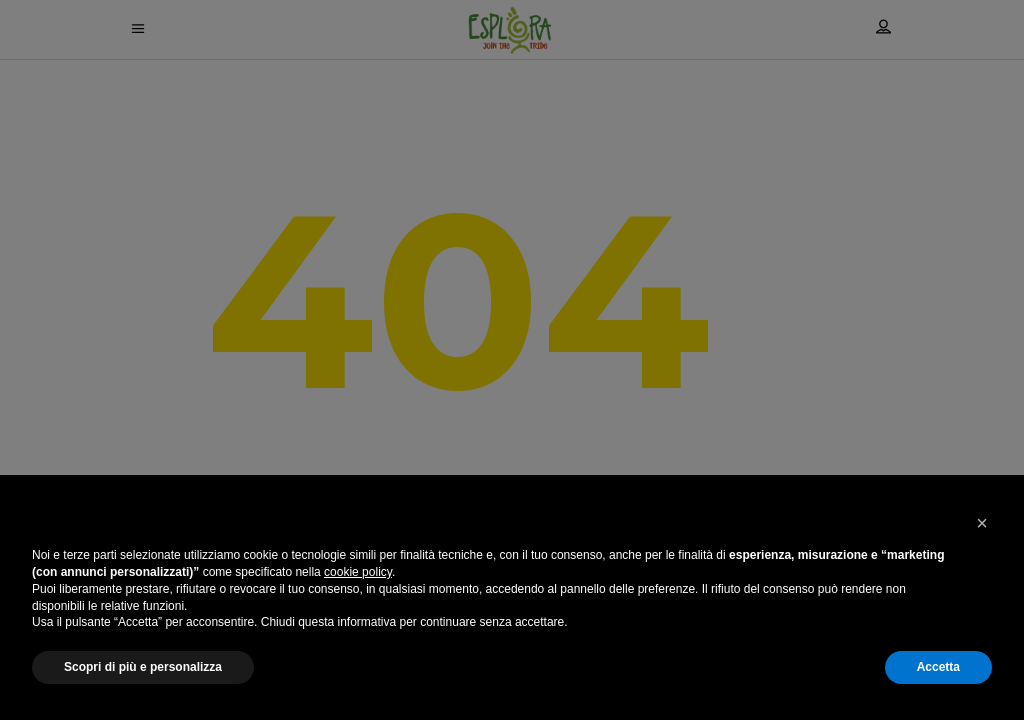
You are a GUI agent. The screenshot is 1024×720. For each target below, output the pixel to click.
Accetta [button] (938, 667)
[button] (982, 523)
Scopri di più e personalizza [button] (143, 667)
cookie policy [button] (358, 572)
